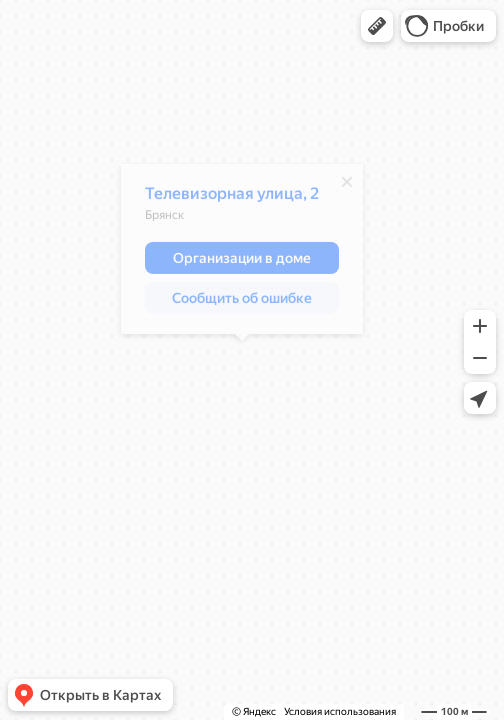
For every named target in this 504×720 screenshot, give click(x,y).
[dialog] (242, 254)
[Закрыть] (347, 187)
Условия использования (340, 711)
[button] (377, 26)
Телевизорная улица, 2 (232, 198)
